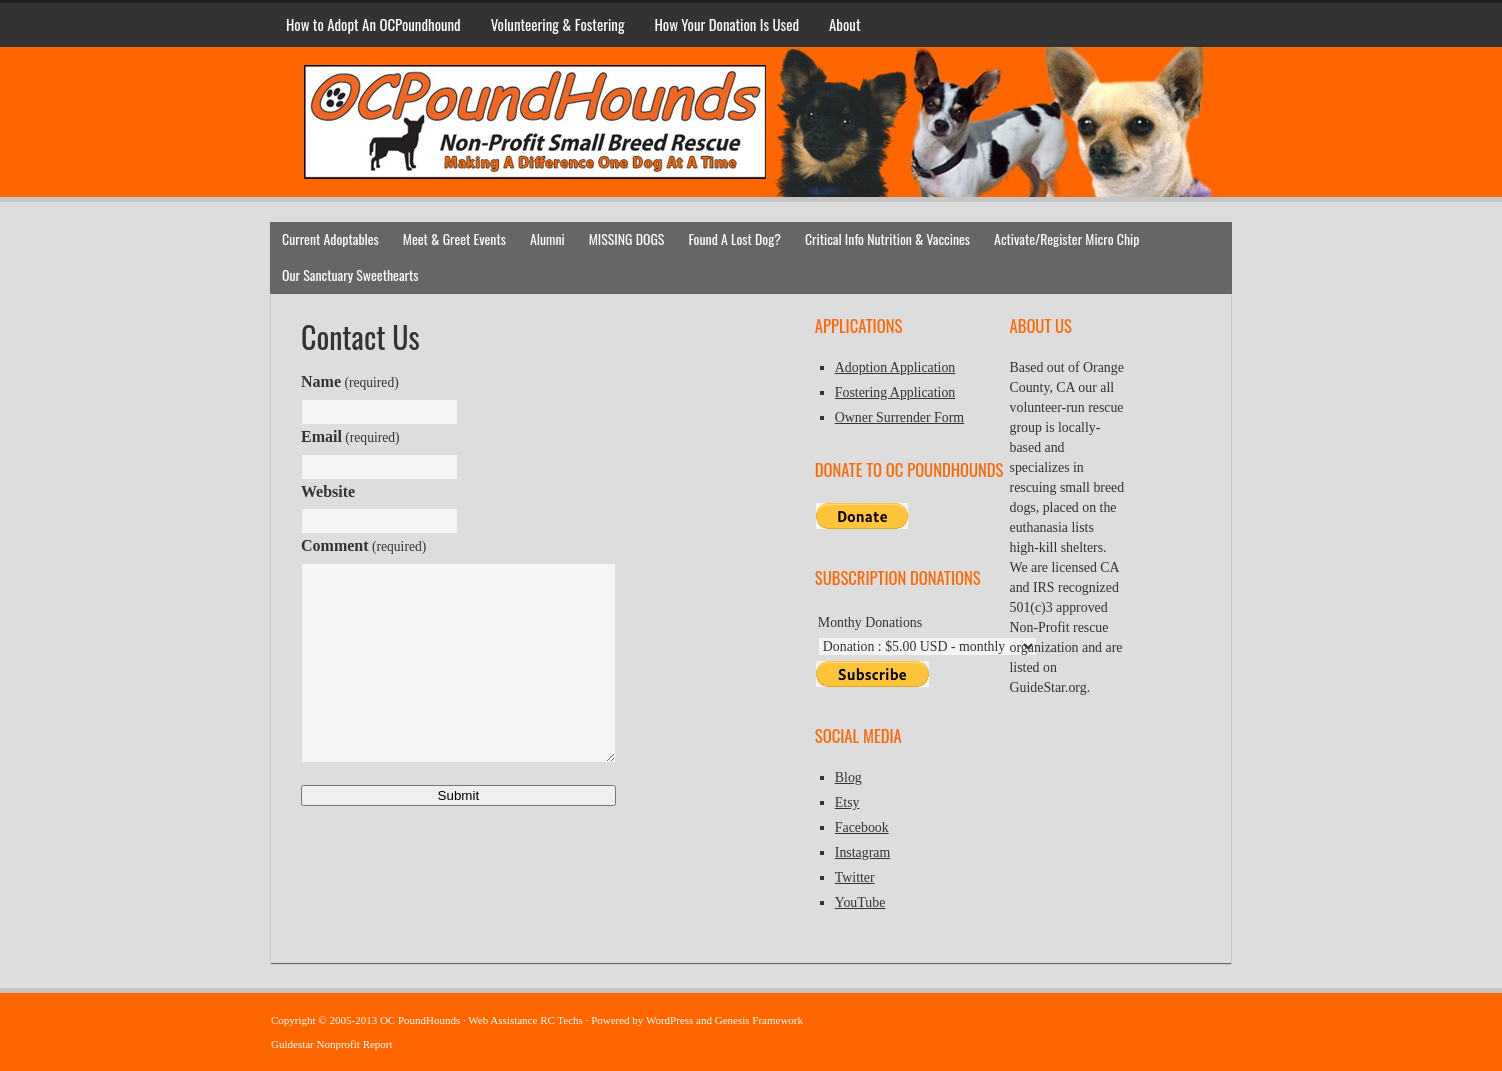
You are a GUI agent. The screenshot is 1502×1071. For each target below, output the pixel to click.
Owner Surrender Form (899, 417)
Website (328, 491)
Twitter (855, 877)
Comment (363, 545)
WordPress (669, 1020)
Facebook (862, 827)
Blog (848, 777)
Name (350, 381)
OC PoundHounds (751, 77)
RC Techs (561, 1020)
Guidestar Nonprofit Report (332, 1044)
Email (350, 436)
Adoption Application (895, 367)
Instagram (862, 852)
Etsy (847, 802)
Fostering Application (895, 392)
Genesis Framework (759, 1020)
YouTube (860, 902)
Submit (458, 795)
